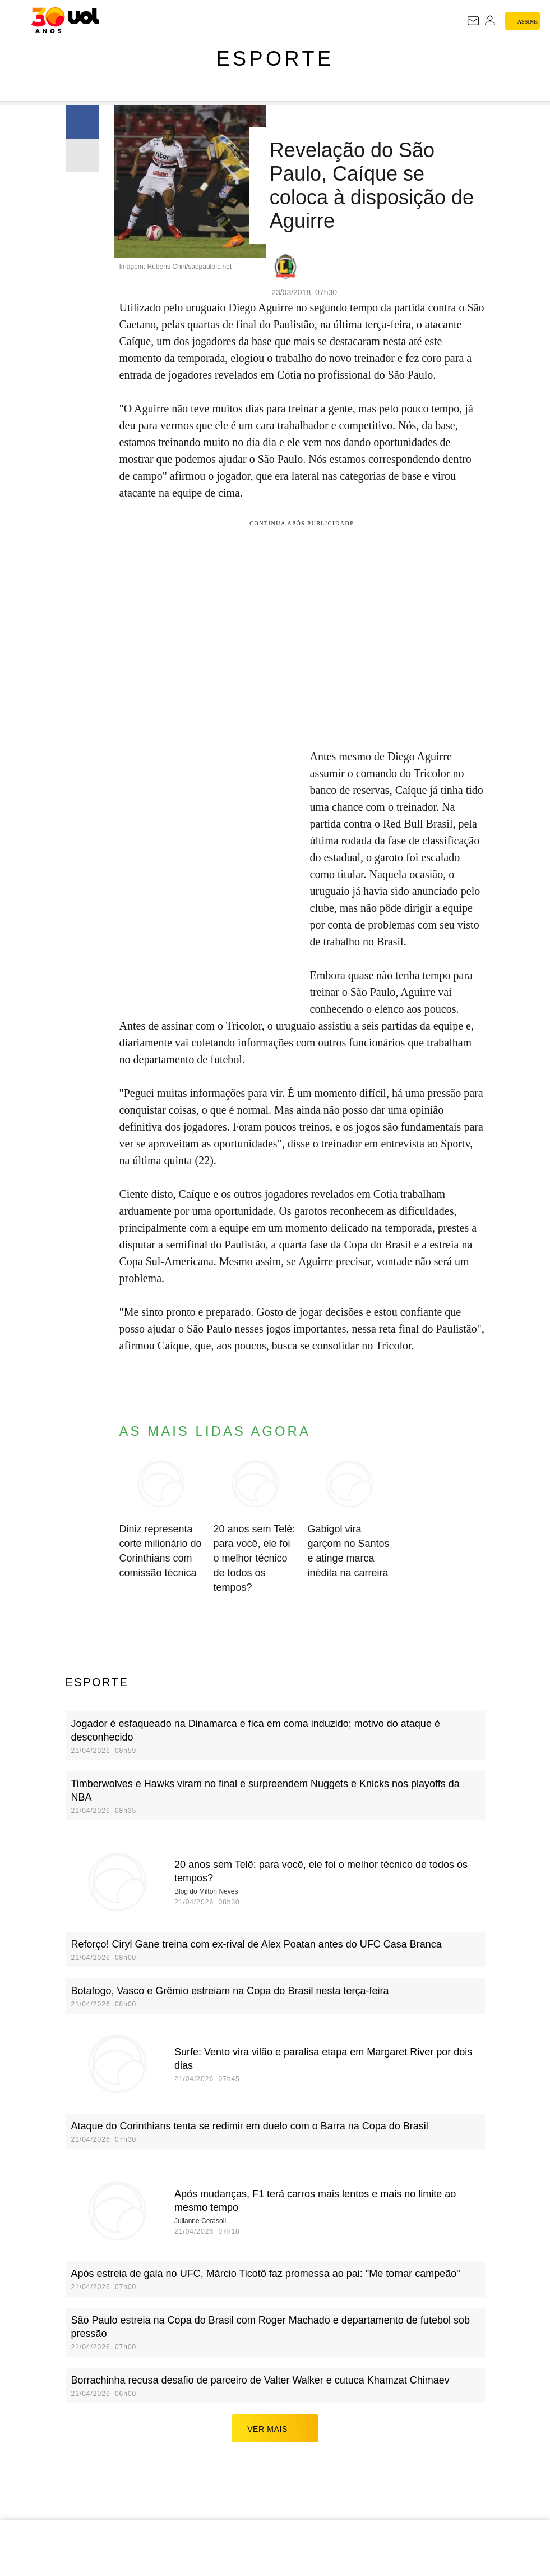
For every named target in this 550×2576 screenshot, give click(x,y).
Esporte (275, 58)
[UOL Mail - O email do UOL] (473, 20)
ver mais (275, 2428)
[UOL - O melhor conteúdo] (65, 20)
